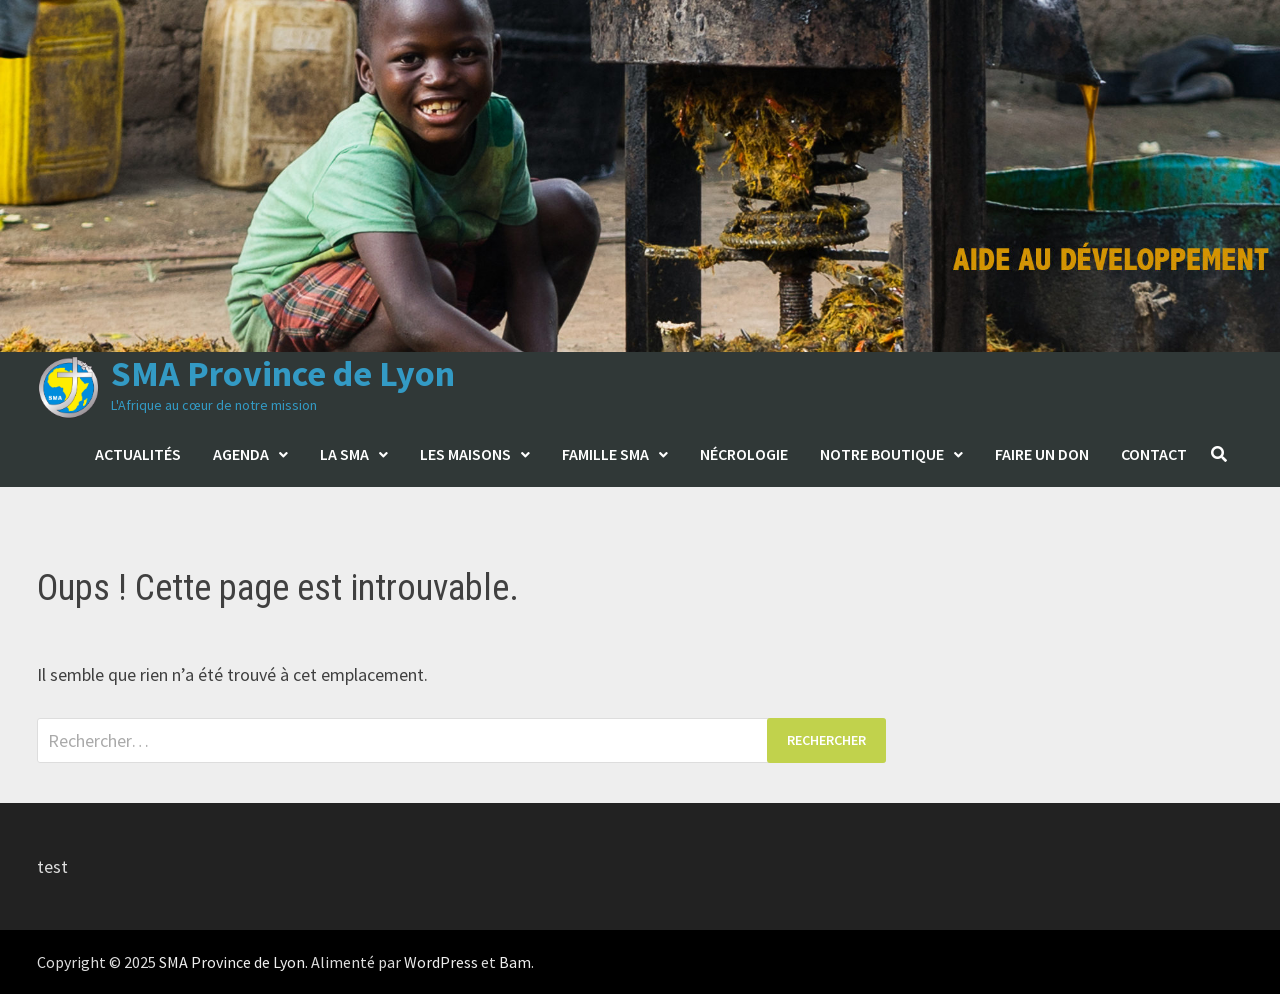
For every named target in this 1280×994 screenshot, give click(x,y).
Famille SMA (605, 454)
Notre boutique (882, 454)
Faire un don (1042, 454)
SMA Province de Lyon (283, 373)
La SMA (344, 454)
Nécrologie (744, 454)
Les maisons (465, 454)
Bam (515, 962)
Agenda (241, 454)
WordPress (441, 962)
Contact (1154, 454)
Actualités (138, 454)
